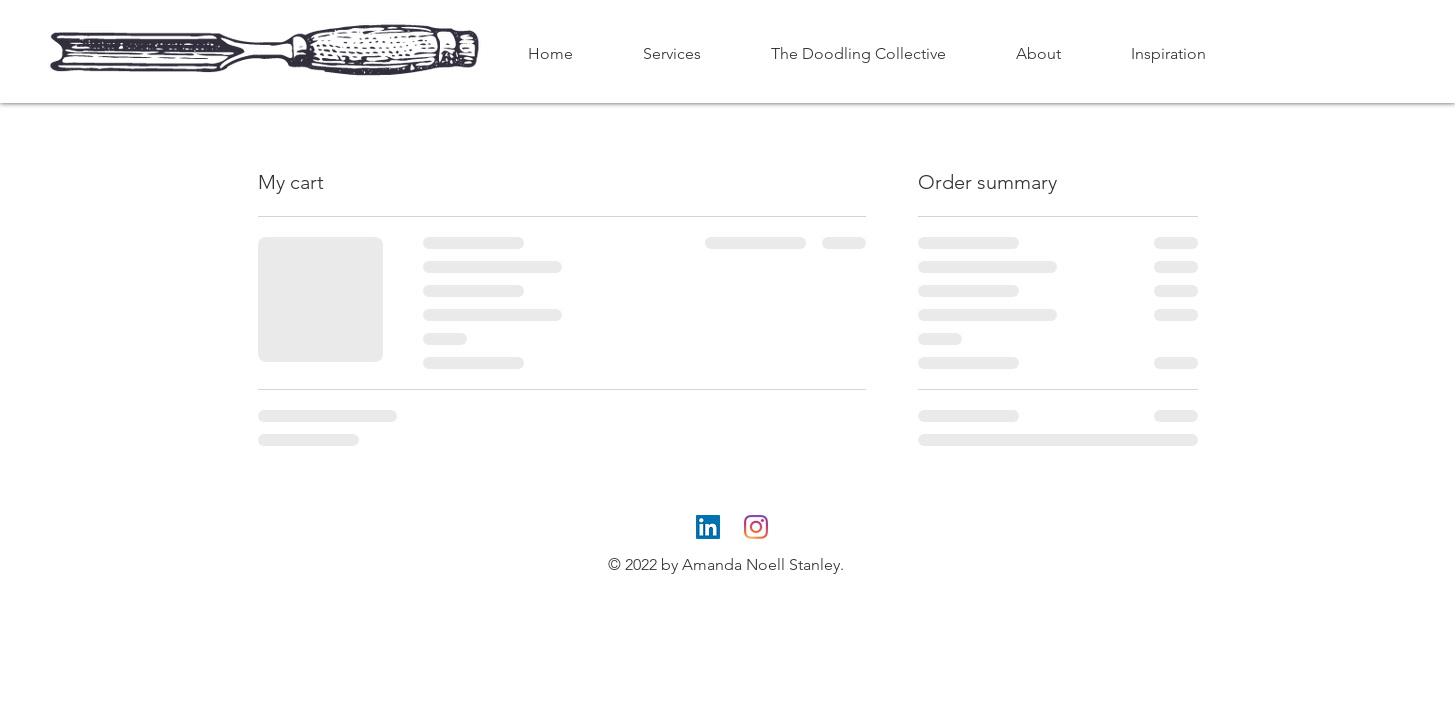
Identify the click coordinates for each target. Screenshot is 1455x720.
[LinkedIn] (708, 527)
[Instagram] (756, 527)
